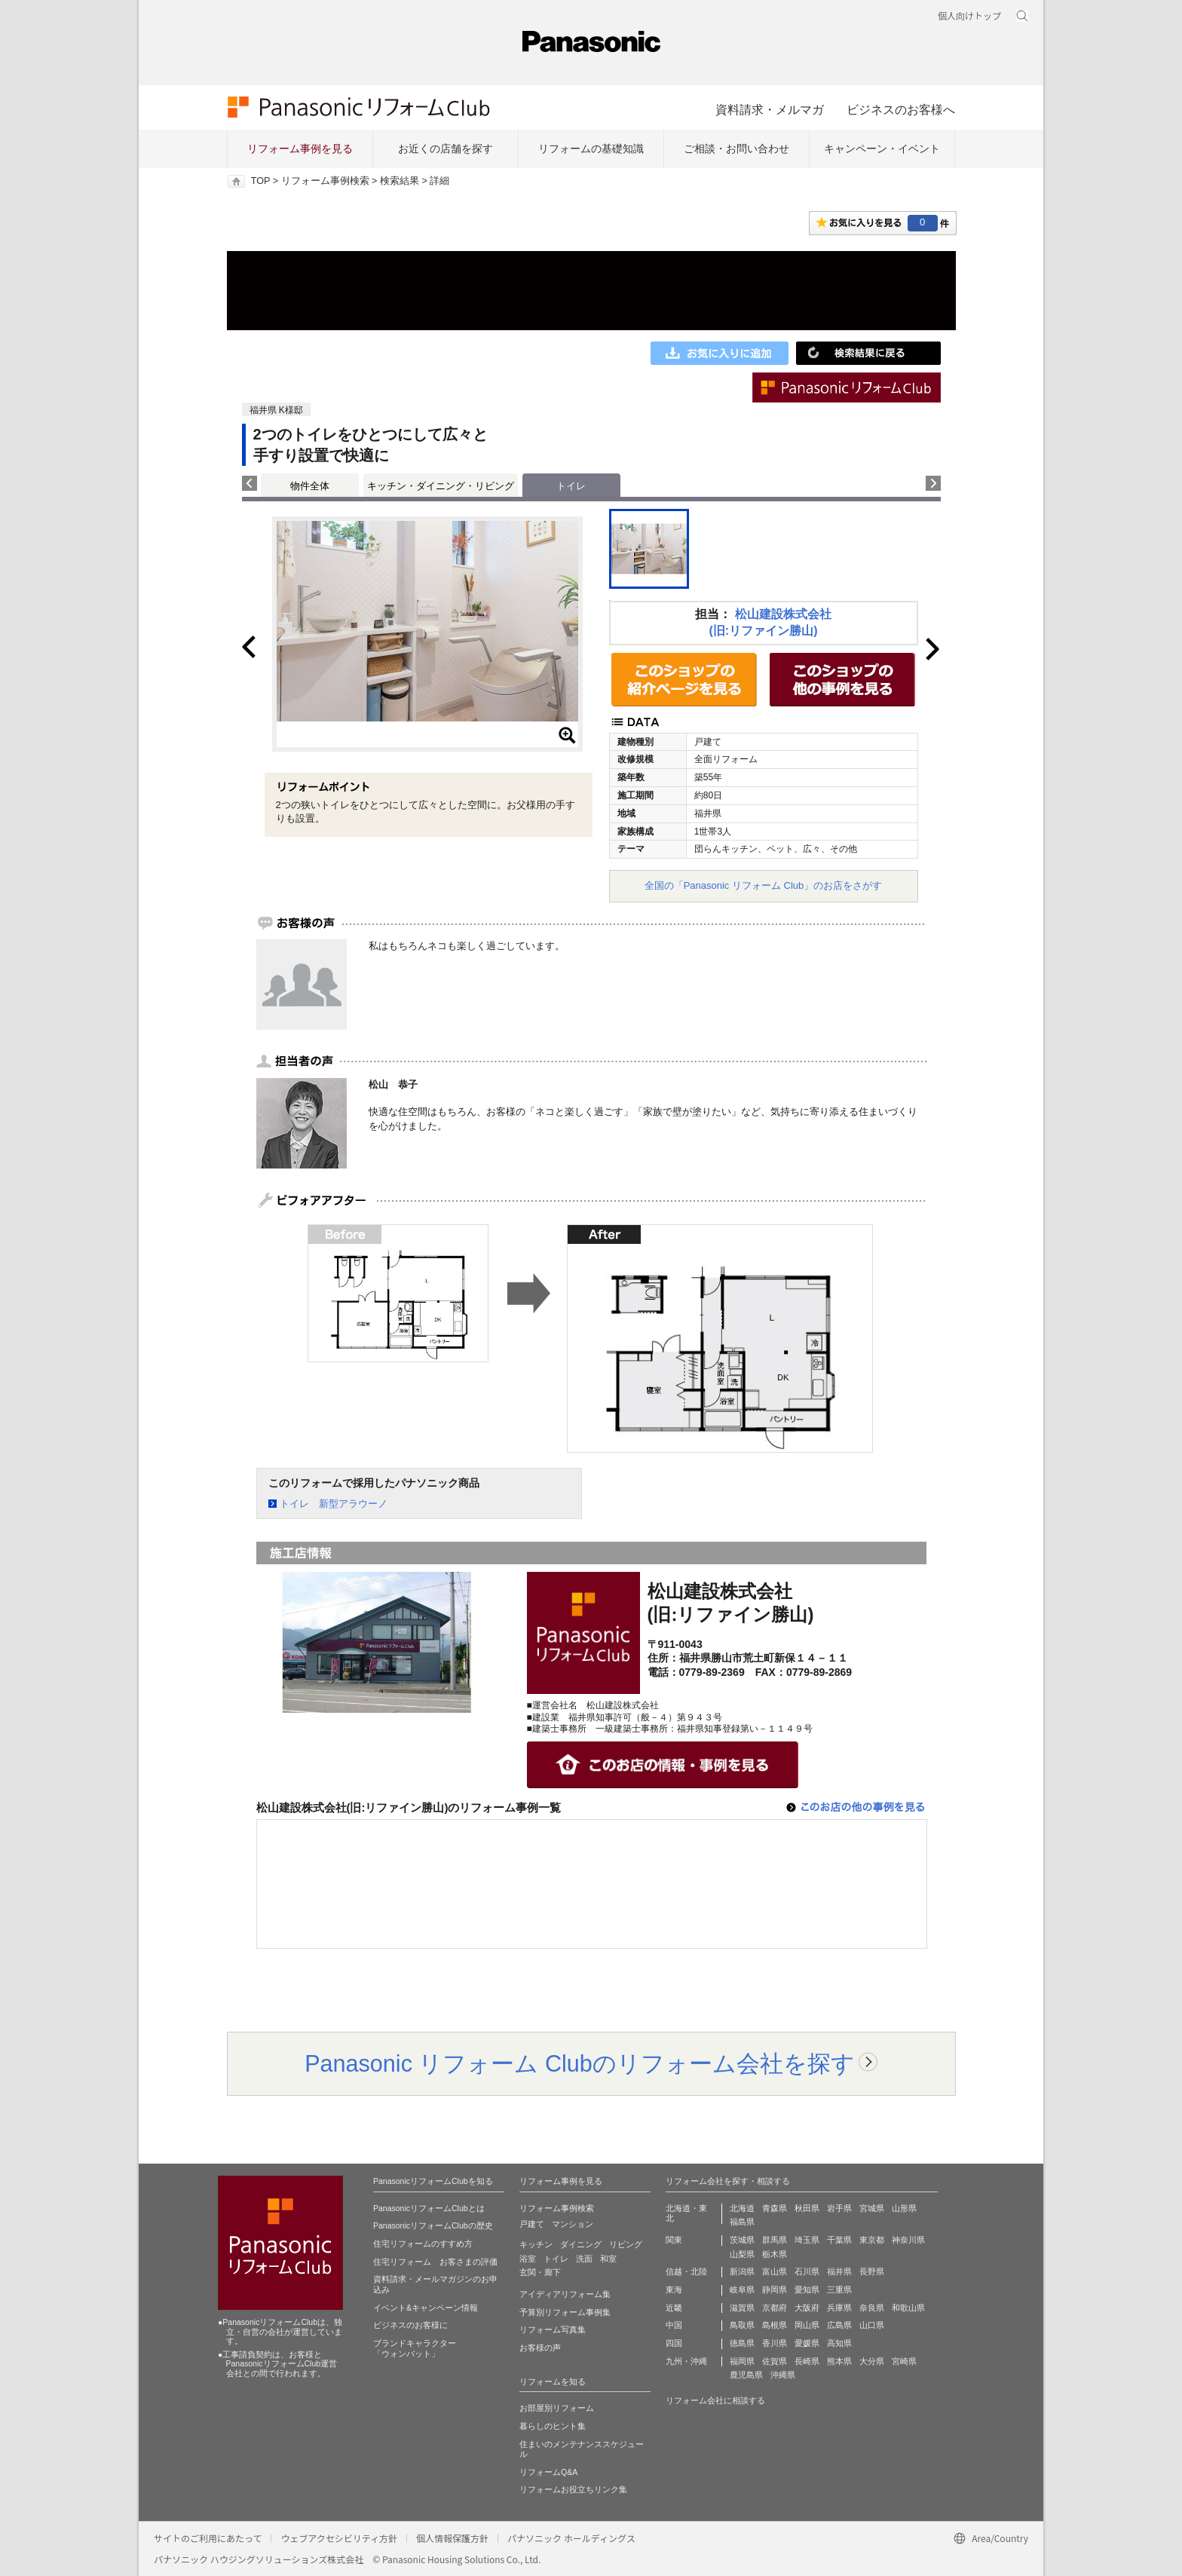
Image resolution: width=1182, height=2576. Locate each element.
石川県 (807, 2271)
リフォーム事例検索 (325, 181)
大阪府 (807, 2307)
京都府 (774, 2307)
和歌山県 (908, 2307)
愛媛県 (807, 2343)
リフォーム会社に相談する (715, 2400)
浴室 (527, 2258)
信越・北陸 (686, 2271)
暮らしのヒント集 (552, 2426)
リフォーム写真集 (552, 2329)
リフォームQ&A (548, 2471)
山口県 (871, 2324)
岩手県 (839, 2208)
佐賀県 (774, 2361)
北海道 (742, 2208)
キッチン (536, 2244)
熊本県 (839, 2361)
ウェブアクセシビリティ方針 (338, 2538)
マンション (572, 2223)
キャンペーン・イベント (882, 148)
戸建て (531, 2223)
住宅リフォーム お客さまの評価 (435, 2261)
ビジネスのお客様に (410, 2324)
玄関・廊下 (540, 2272)
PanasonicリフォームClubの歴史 (433, 2225)
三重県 (839, 2289)
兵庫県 (839, 2307)
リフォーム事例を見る (300, 148)
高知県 (839, 2343)
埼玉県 (807, 2239)
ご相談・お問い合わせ (736, 148)
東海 (674, 2289)
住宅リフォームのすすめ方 (423, 2243)
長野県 (871, 2271)
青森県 (774, 2208)
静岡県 (774, 2289)
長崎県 (807, 2361)
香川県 (774, 2343)
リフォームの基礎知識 (591, 148)
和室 (608, 2258)
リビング (625, 2244)
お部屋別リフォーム (556, 2407)
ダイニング (581, 2244)
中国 (674, 2324)
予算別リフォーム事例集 (565, 2312)
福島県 (742, 2221)
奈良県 (871, 2307)
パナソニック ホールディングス (571, 2538)
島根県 (774, 2324)
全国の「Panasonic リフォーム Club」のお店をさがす (764, 885)
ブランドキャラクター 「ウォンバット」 (414, 2348)
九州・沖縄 (686, 2361)
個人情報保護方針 (452, 2538)
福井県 (839, 2271)
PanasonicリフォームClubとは (429, 2208)
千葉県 (839, 2239)
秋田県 (807, 2208)
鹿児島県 (746, 2374)
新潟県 (742, 2271)
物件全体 (309, 486)
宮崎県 (904, 2361)
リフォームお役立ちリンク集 (573, 2489)
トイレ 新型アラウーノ (333, 1503)
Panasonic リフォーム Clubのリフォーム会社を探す (580, 2063)
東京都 (871, 2239)
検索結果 (399, 181)
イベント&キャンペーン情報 (425, 2307)
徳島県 (742, 2343)
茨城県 (742, 2239)
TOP (260, 181)
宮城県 (871, 2208)
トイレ (556, 2258)
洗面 (584, 2258)
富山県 (774, 2271)
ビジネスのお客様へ (901, 109)
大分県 (871, 2361)
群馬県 (774, 2239)
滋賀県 (742, 2307)
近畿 (674, 2307)
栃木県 (774, 2254)
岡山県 (807, 2324)
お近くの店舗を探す (445, 148)
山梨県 (742, 2254)
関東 (674, 2239)
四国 (674, 2343)
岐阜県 (742, 2289)
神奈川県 (908, 2239)
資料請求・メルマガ (769, 109)
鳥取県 (742, 2324)
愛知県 (807, 2289)
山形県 (904, 2208)
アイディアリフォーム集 (565, 2294)
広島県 (839, 2324)
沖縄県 (782, 2374)
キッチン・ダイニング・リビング (440, 486)
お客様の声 (540, 2347)
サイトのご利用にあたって (208, 2538)
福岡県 (742, 2361)
